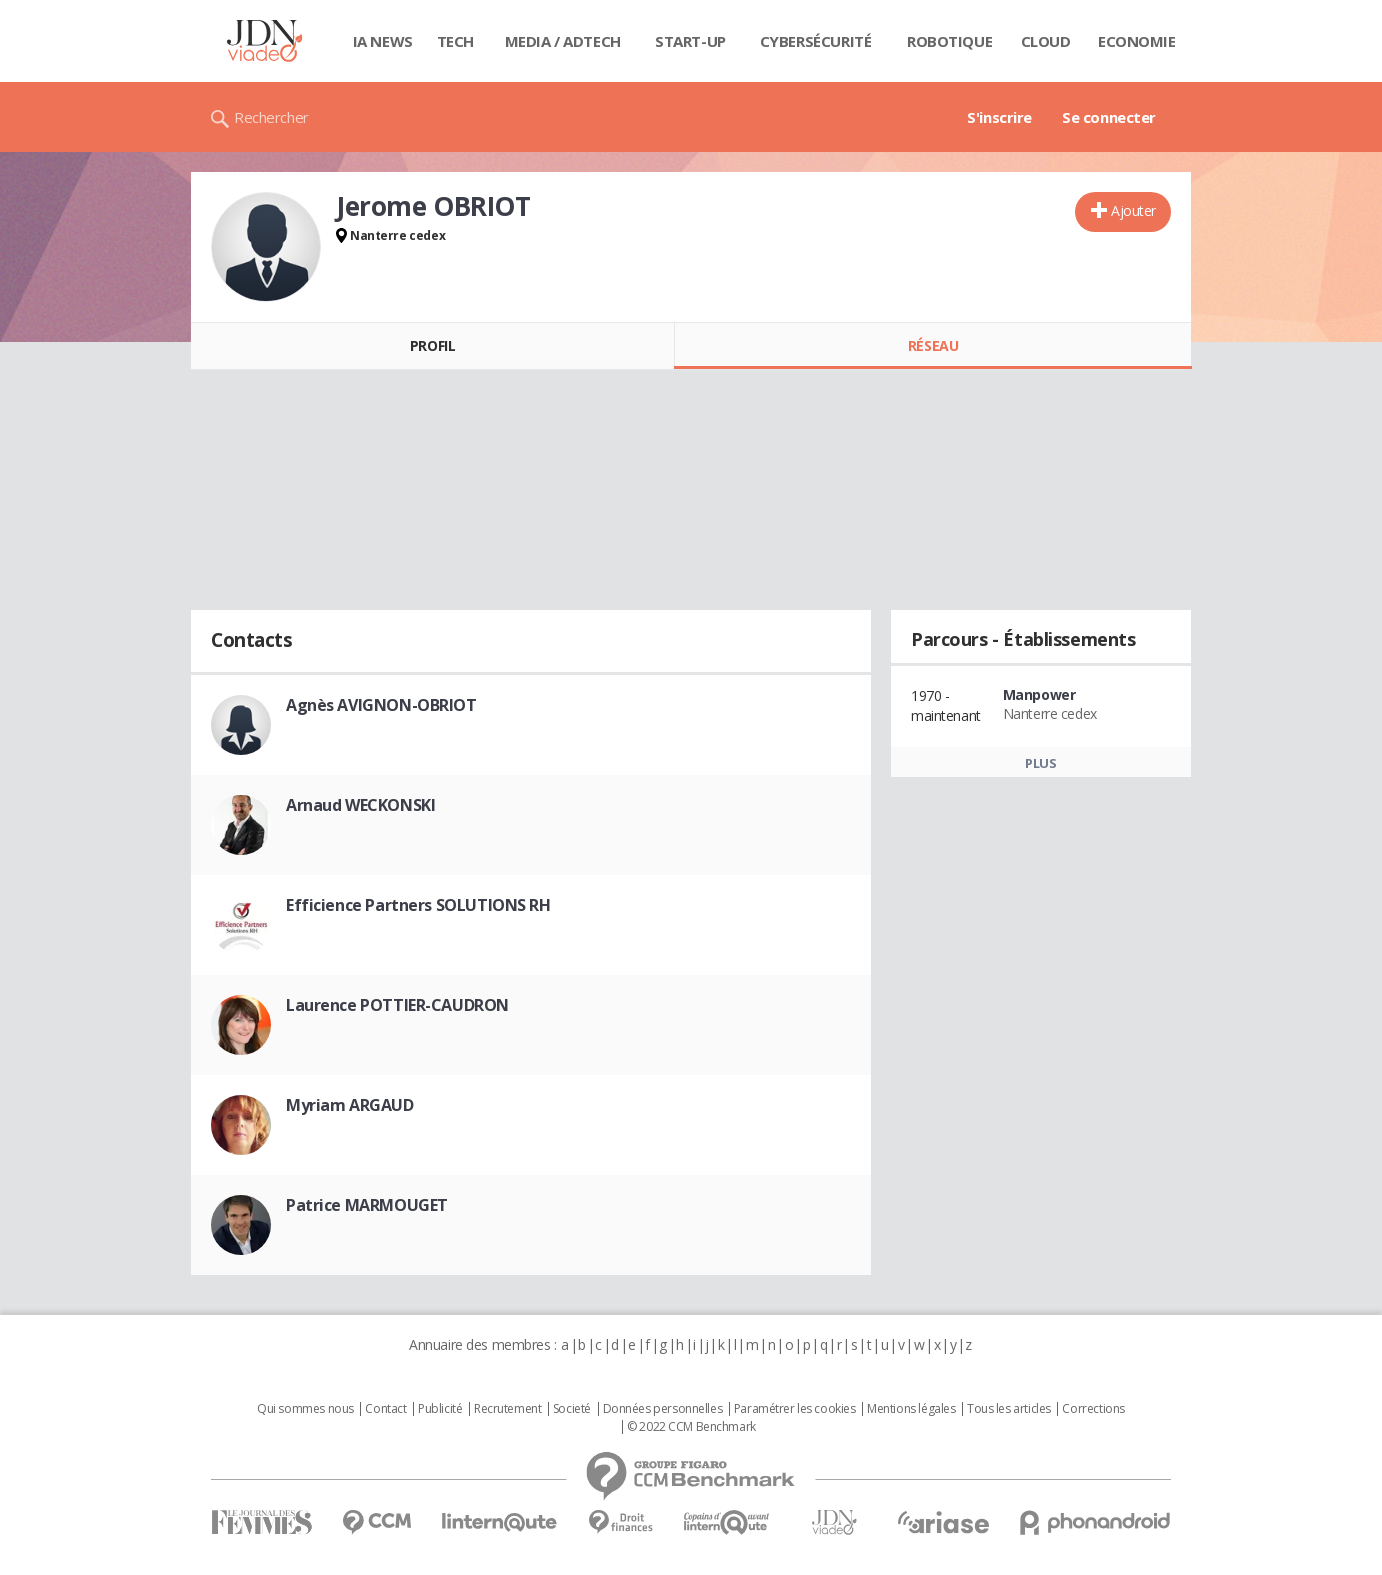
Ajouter (1133, 210)
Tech (455, 41)
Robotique (949, 41)
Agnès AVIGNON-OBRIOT (381, 705)
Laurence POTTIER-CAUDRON (397, 1005)
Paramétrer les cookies (795, 1409)
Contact (385, 1409)
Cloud (1046, 41)
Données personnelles (663, 1409)
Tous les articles (1009, 1409)
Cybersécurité (816, 41)
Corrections (1093, 1409)
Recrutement (507, 1409)
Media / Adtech (563, 41)
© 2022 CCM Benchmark (691, 1427)
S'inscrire (999, 117)
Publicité (440, 1409)
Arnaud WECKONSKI (360, 805)
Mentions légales (911, 1409)
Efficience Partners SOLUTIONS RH (418, 905)
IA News (383, 41)
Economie (1137, 41)
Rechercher (271, 117)
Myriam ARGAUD (350, 1105)
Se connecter (1109, 117)
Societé (572, 1409)
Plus (1040, 763)
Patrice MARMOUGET (367, 1205)
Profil (432, 345)
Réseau (933, 345)
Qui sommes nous (305, 1409)
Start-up (690, 41)
